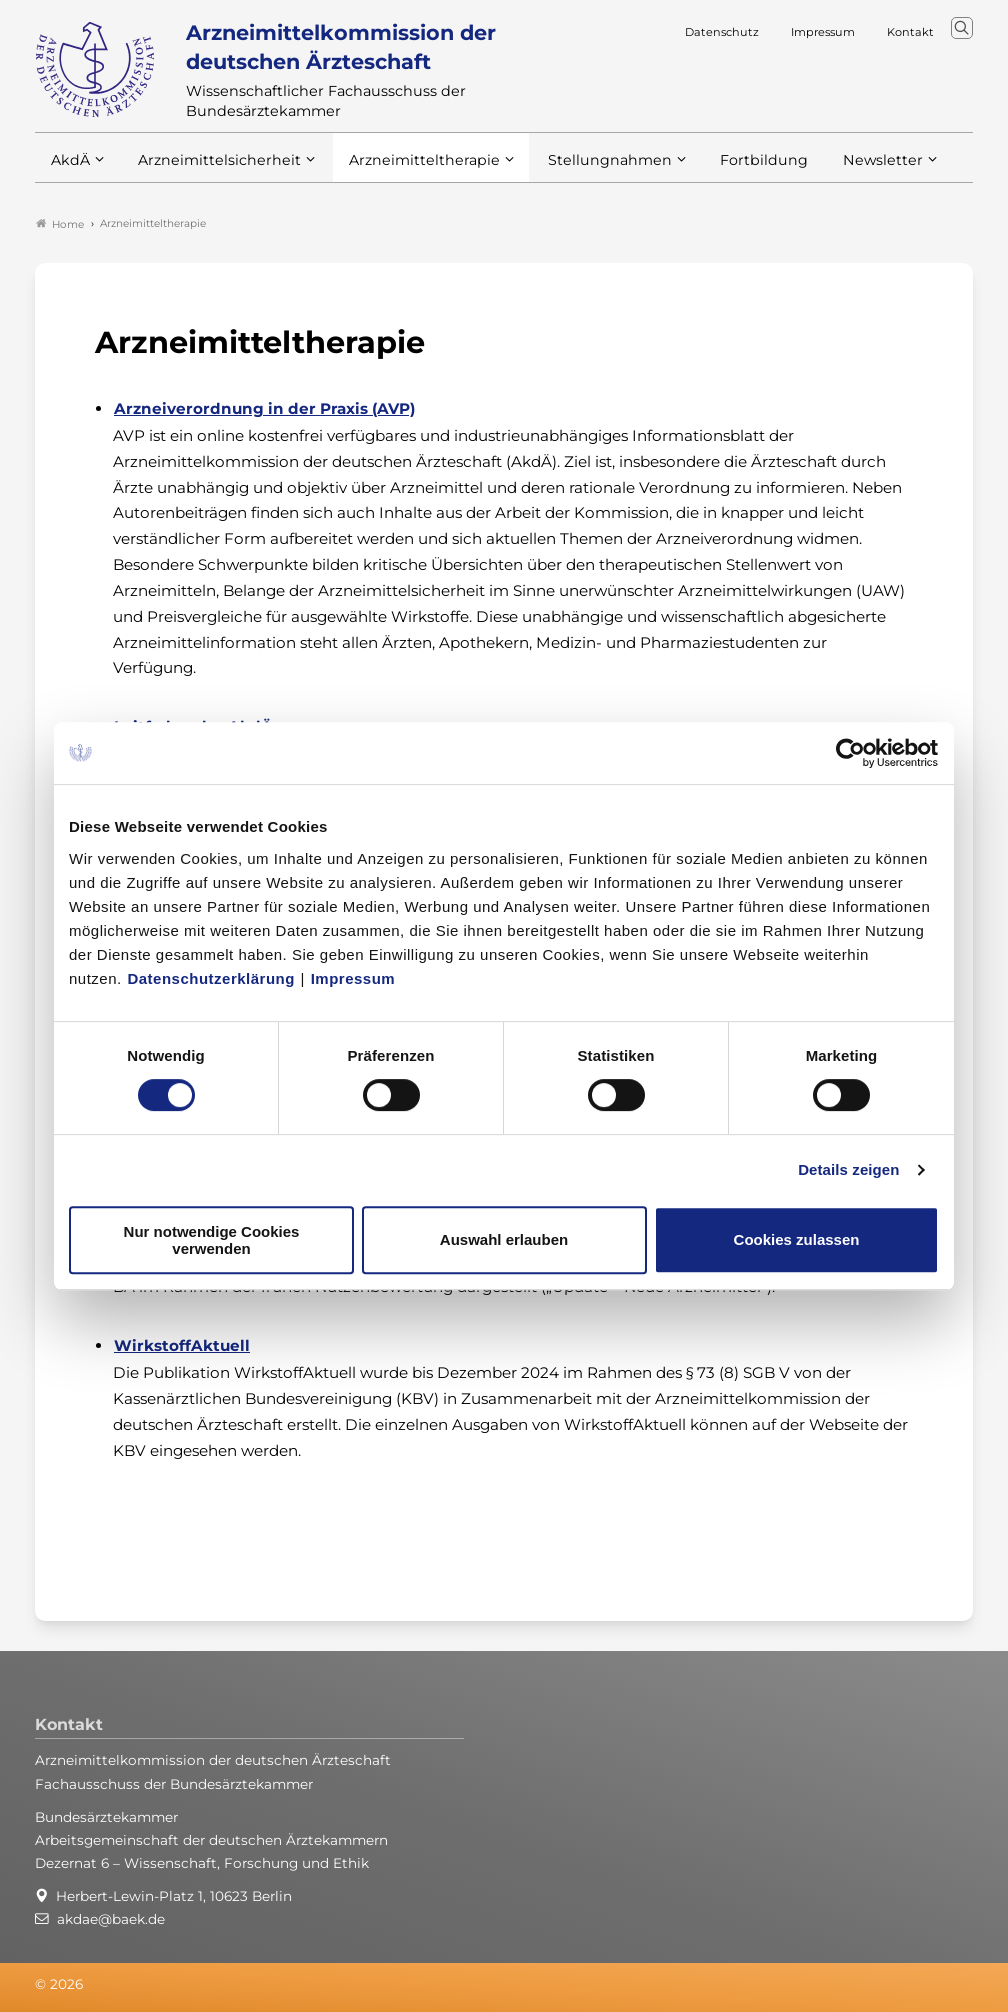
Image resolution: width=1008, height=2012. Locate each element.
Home (60, 224)
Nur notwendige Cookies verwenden (212, 1240)
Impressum (353, 978)
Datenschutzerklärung (211, 978)
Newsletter (842, 168)
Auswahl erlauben (504, 1239)
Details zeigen (848, 1169)
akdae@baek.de (111, 1919)
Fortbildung (729, 168)
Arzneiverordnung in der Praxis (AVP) (264, 408)
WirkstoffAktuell (182, 1345)
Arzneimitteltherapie (407, 168)
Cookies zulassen (797, 1239)
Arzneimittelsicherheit (212, 168)
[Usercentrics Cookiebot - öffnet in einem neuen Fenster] (851, 753)
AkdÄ (69, 168)
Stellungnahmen (583, 168)
